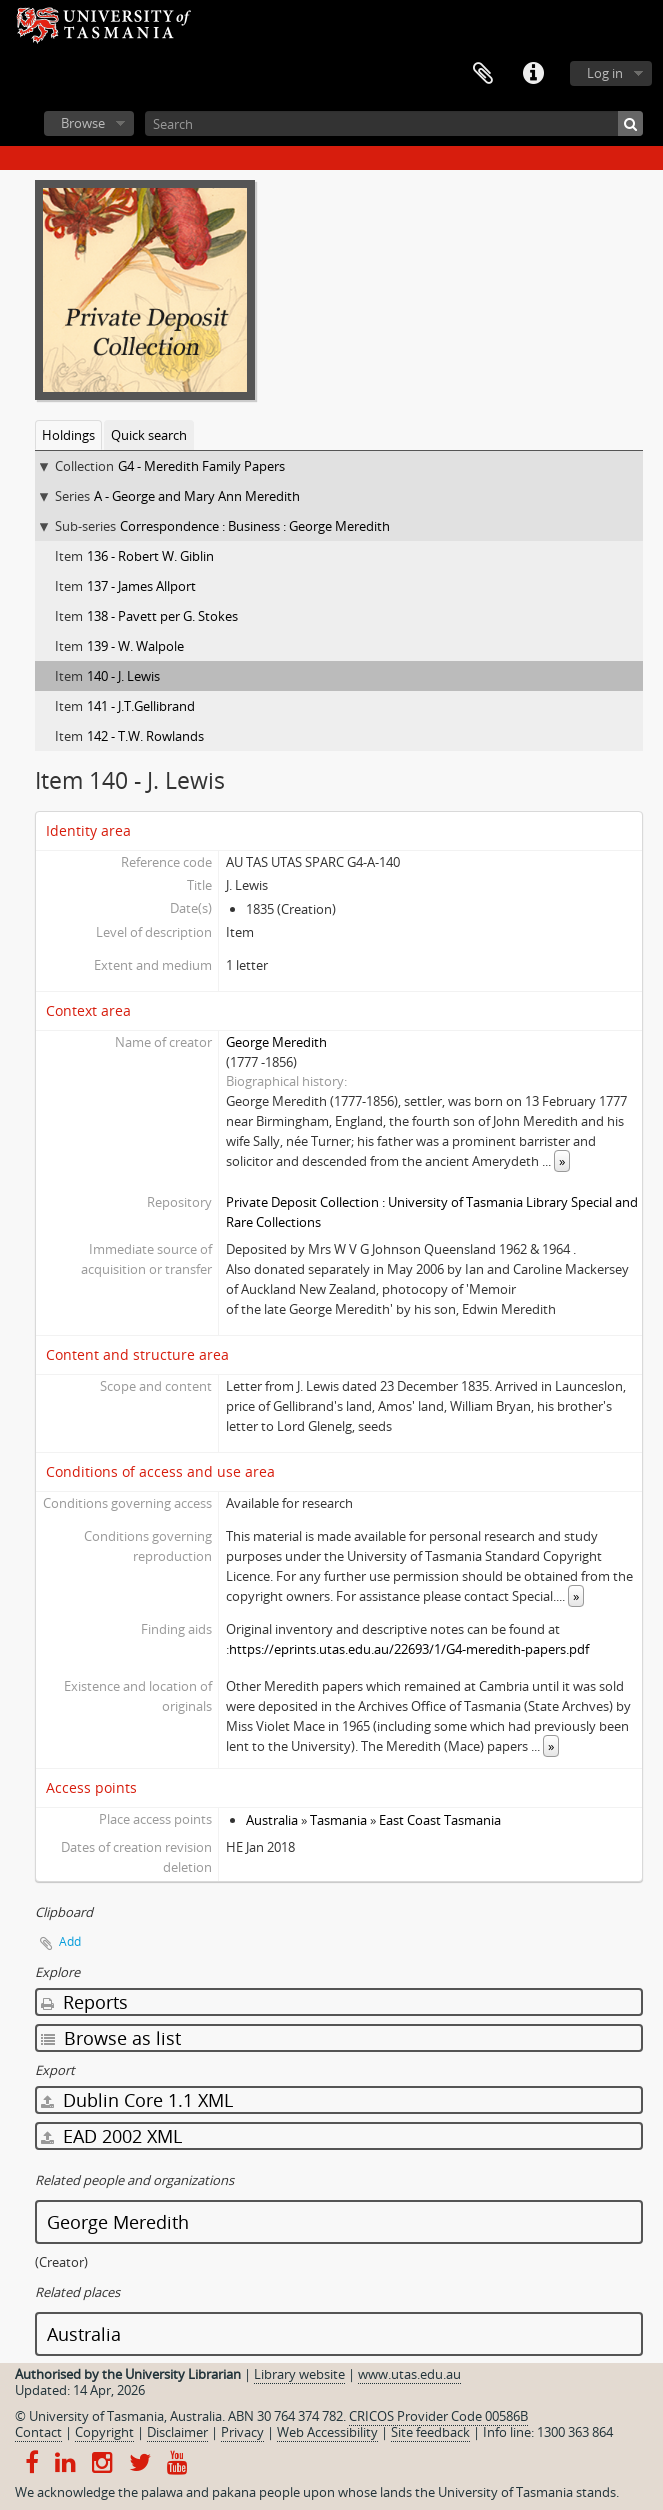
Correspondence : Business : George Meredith (255, 526)
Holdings (68, 435)
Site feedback (430, 2432)
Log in (605, 73)
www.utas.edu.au (409, 2374)
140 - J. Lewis (123, 676)
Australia (272, 1820)
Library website (299, 2374)
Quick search (149, 435)
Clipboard (483, 74)
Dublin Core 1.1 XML (137, 2100)
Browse (83, 123)
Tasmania (338, 1820)
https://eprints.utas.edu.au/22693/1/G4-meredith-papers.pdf (409, 1649)
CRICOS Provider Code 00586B (438, 2416)
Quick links (533, 74)
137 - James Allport (141, 586)
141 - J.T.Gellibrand (141, 706)
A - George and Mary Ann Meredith (197, 496)
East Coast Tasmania (440, 1820)
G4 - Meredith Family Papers (201, 466)
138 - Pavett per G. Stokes (162, 616)
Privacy (242, 2432)
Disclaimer (177, 2432)
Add (70, 1941)
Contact (38, 2432)
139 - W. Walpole (135, 646)
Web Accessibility (327, 2432)
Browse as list (111, 2038)
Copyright (104, 2432)
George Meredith (276, 1042)
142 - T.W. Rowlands (145, 736)
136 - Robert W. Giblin (150, 556)
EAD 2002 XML (111, 2136)
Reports (84, 2002)
